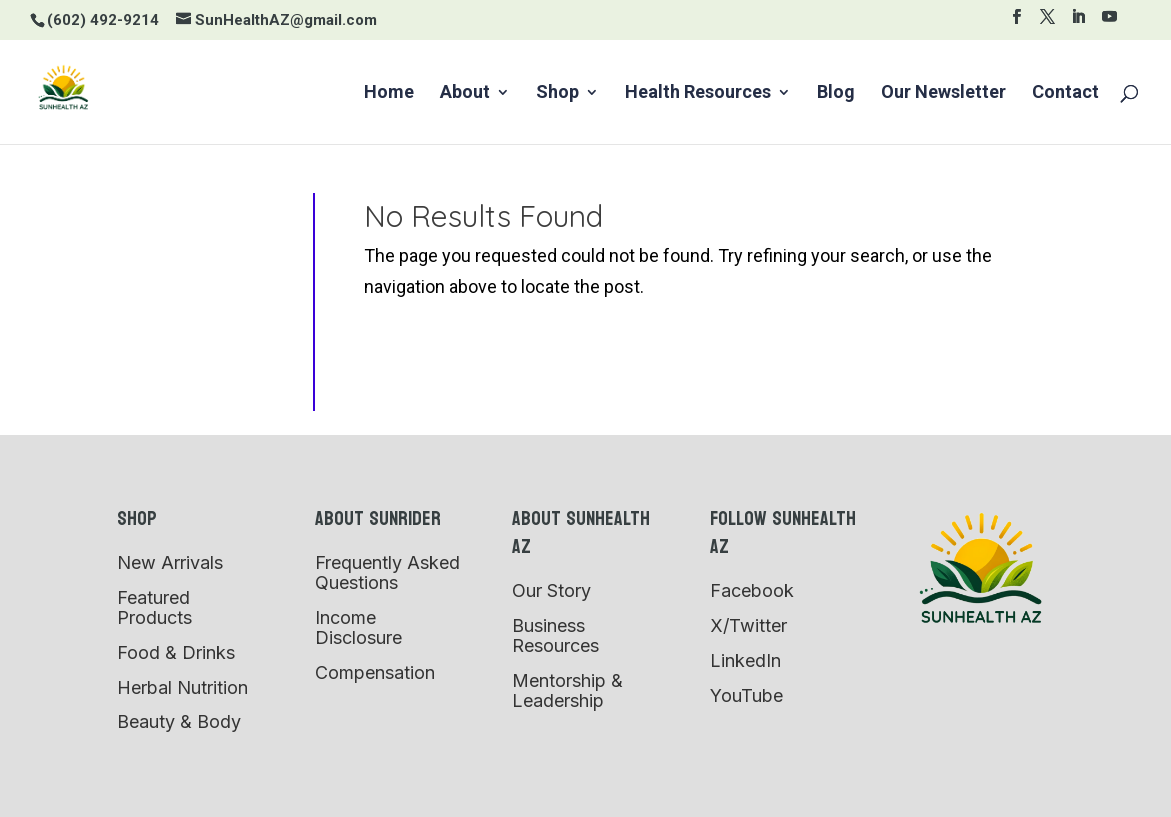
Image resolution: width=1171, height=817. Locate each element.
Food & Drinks (176, 652)
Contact (1065, 93)
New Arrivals (170, 562)
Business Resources (555, 635)
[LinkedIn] (1078, 22)
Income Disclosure (358, 627)
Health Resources (698, 93)
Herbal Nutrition (182, 687)
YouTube (746, 695)
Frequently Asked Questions (387, 572)
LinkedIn (745, 660)
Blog (836, 93)
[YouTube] (1109, 22)
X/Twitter (748, 625)
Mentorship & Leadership (567, 690)
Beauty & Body (179, 721)
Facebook (752, 590)
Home (389, 93)
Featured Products (154, 607)
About (465, 93)
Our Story (551, 590)
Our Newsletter (943, 93)
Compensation (375, 672)
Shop (557, 93)
